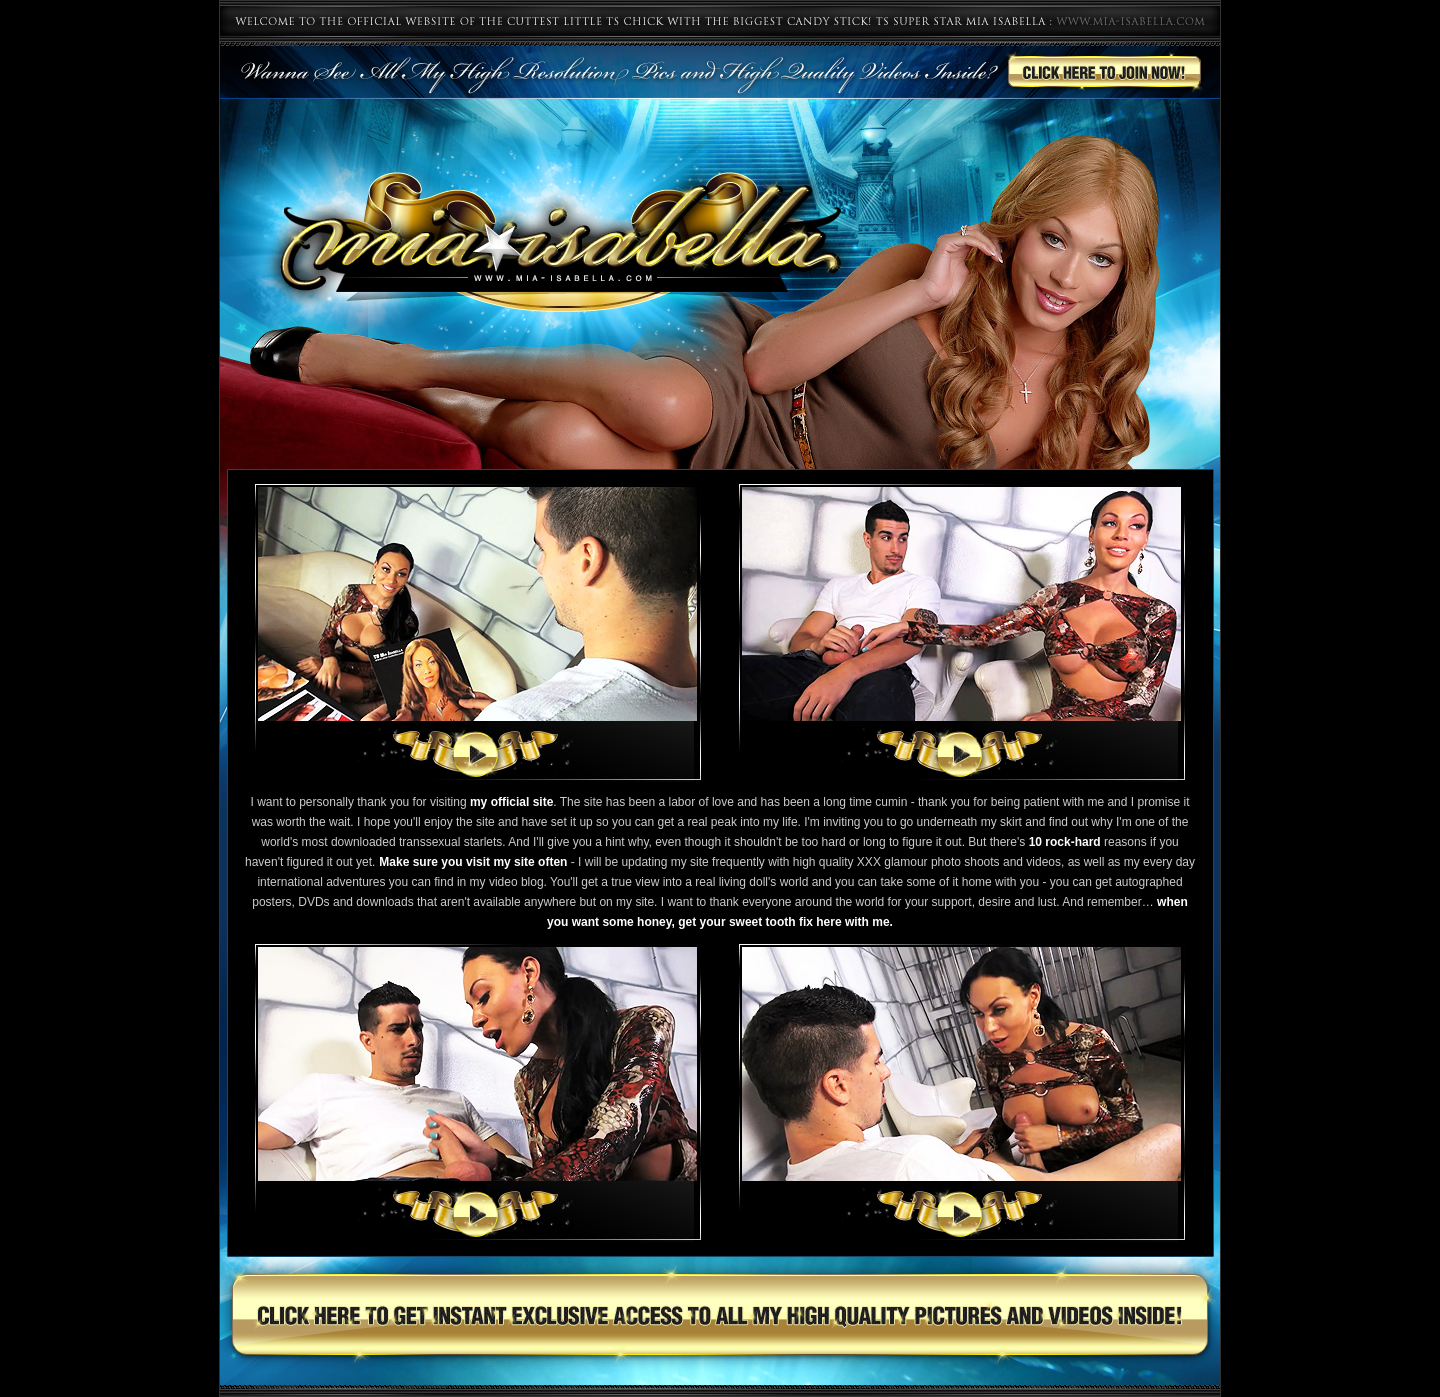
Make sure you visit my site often (473, 862)
